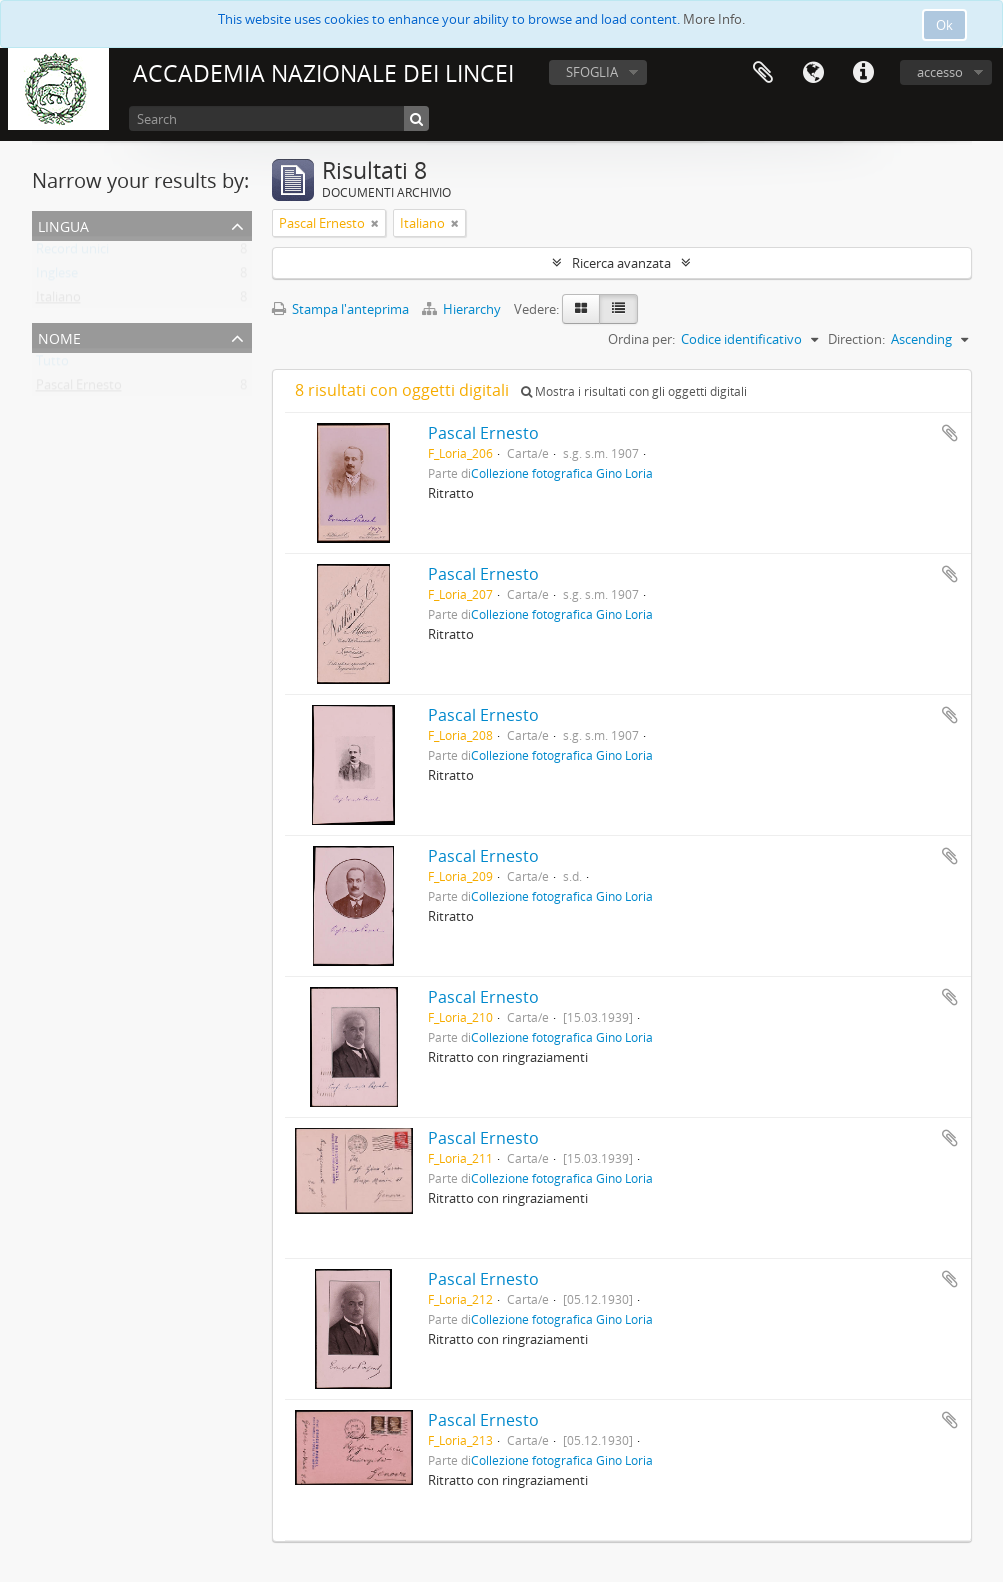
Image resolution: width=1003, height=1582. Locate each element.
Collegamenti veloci (863, 73)
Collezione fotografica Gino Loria (562, 473)
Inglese (57, 277)
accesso (940, 72)
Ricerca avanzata (621, 263)
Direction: (856, 339)
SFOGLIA (592, 72)
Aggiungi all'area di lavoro (950, 433)
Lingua (813, 73)
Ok (944, 25)
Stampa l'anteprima (340, 309)
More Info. (714, 19)
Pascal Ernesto (79, 389)
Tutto (52, 365)
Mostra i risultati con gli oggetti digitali (634, 391)
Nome (59, 336)
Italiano (58, 301)
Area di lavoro (763, 73)
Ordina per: (641, 339)
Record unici (72, 253)
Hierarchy (463, 309)
